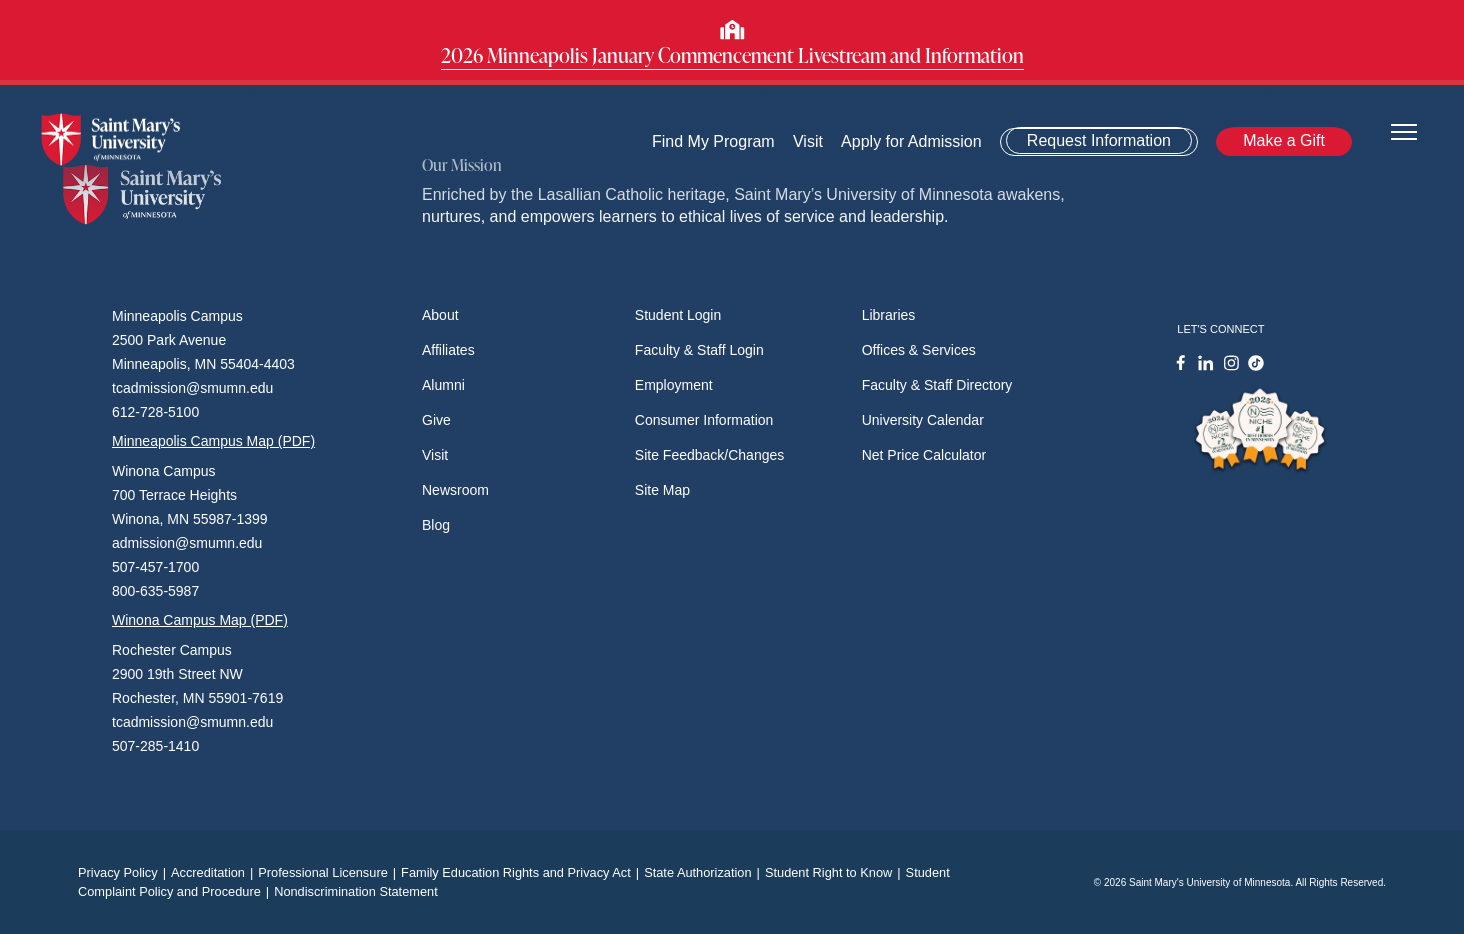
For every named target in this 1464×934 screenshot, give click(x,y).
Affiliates (448, 350)
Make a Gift (1284, 140)
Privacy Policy (124, 872)
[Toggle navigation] (1404, 130)
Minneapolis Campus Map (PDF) (213, 441)
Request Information (1099, 140)
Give (436, 420)
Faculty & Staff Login (699, 350)
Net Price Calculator (924, 455)
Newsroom (455, 490)
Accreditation (214, 872)
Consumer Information (704, 420)
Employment (674, 385)
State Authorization (704, 872)
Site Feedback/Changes (709, 455)
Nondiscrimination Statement (356, 891)
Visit (808, 141)
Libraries (889, 315)
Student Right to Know (835, 872)
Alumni (443, 385)
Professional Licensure (329, 872)
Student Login (678, 315)
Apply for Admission (911, 141)
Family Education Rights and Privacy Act (522, 872)
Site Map (662, 490)
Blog (436, 525)
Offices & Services (919, 350)
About (440, 315)
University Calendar (923, 420)
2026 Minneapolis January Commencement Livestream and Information (732, 55)
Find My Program (713, 141)
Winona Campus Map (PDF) (200, 620)
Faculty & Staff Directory (937, 385)
